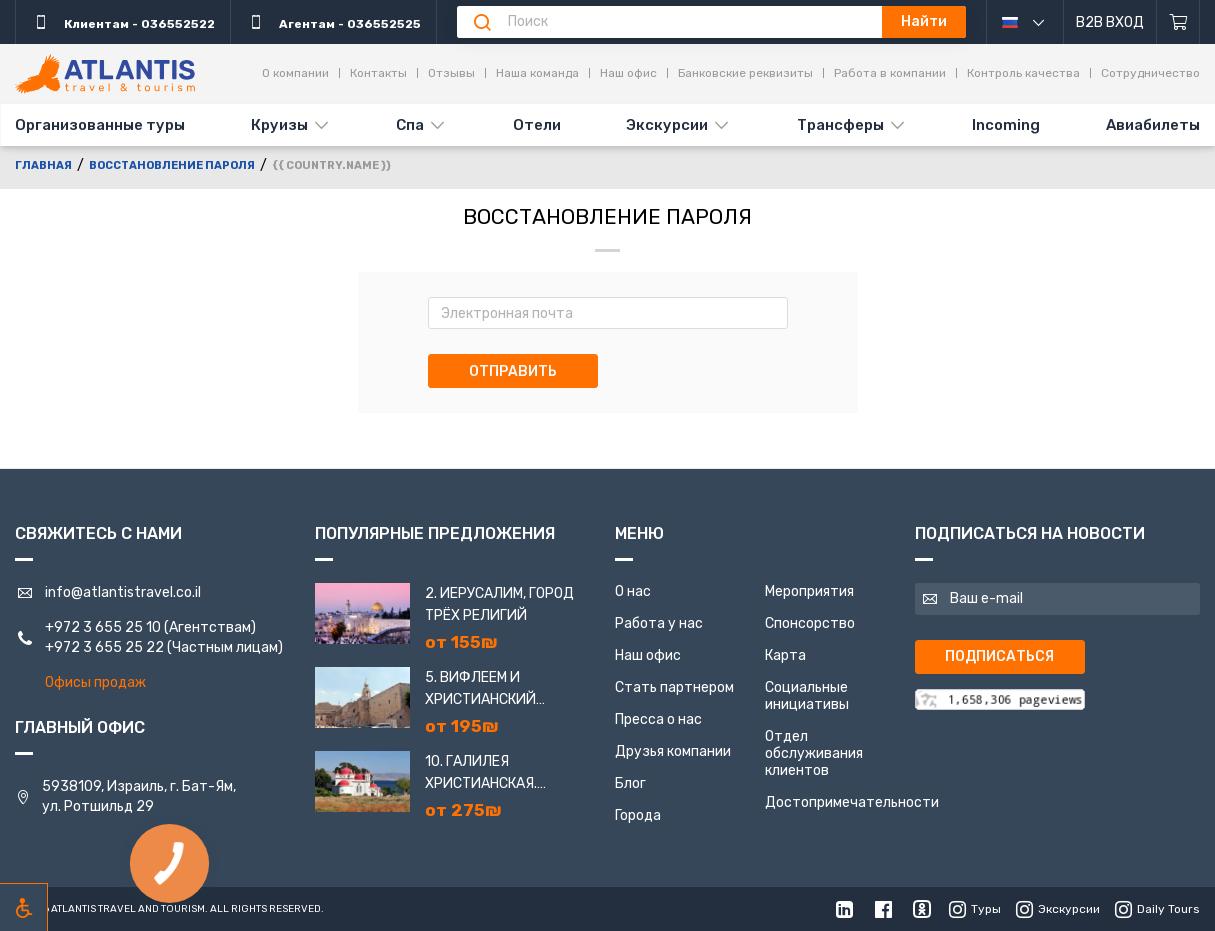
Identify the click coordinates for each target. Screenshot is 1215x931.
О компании (295, 73)
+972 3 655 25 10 (103, 627)
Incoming (1006, 125)
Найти (924, 21)
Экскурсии (667, 125)
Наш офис (628, 73)
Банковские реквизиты (745, 73)
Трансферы (840, 125)
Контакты (378, 73)
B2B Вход (1110, 22)
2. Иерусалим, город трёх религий (499, 604)
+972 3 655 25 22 (104, 647)
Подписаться (999, 656)
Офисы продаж (95, 682)
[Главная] (105, 74)
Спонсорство (810, 623)
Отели (537, 125)
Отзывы (451, 73)
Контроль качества (1023, 73)
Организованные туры (100, 125)
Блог (630, 783)
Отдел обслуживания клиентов (814, 753)
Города (638, 815)
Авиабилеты (1153, 125)
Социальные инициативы (807, 696)
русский (1038, 22)
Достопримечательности (852, 802)
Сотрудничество (1150, 73)
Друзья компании (673, 751)
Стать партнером (674, 687)
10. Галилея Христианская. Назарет (481, 774)
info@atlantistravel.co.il (123, 592)
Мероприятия (809, 591)
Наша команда (537, 73)
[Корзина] (1178, 22)
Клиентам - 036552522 (123, 22)
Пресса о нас (658, 719)
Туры (975, 909)
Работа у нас (659, 623)
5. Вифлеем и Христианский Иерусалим (480, 690)
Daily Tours (1157, 909)
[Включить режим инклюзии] (24, 907)
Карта (785, 655)
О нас (633, 591)
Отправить (513, 371)
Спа (410, 125)
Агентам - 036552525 (333, 22)
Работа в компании (890, 73)
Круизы (279, 125)
